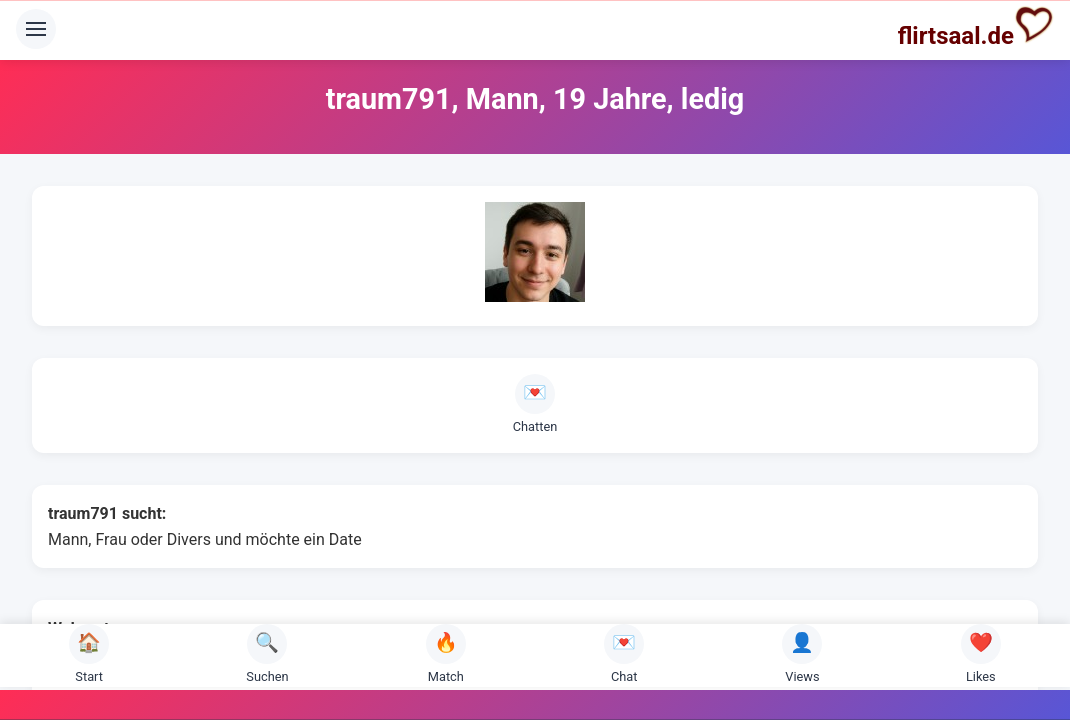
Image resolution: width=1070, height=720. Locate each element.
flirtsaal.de (976, 27)
